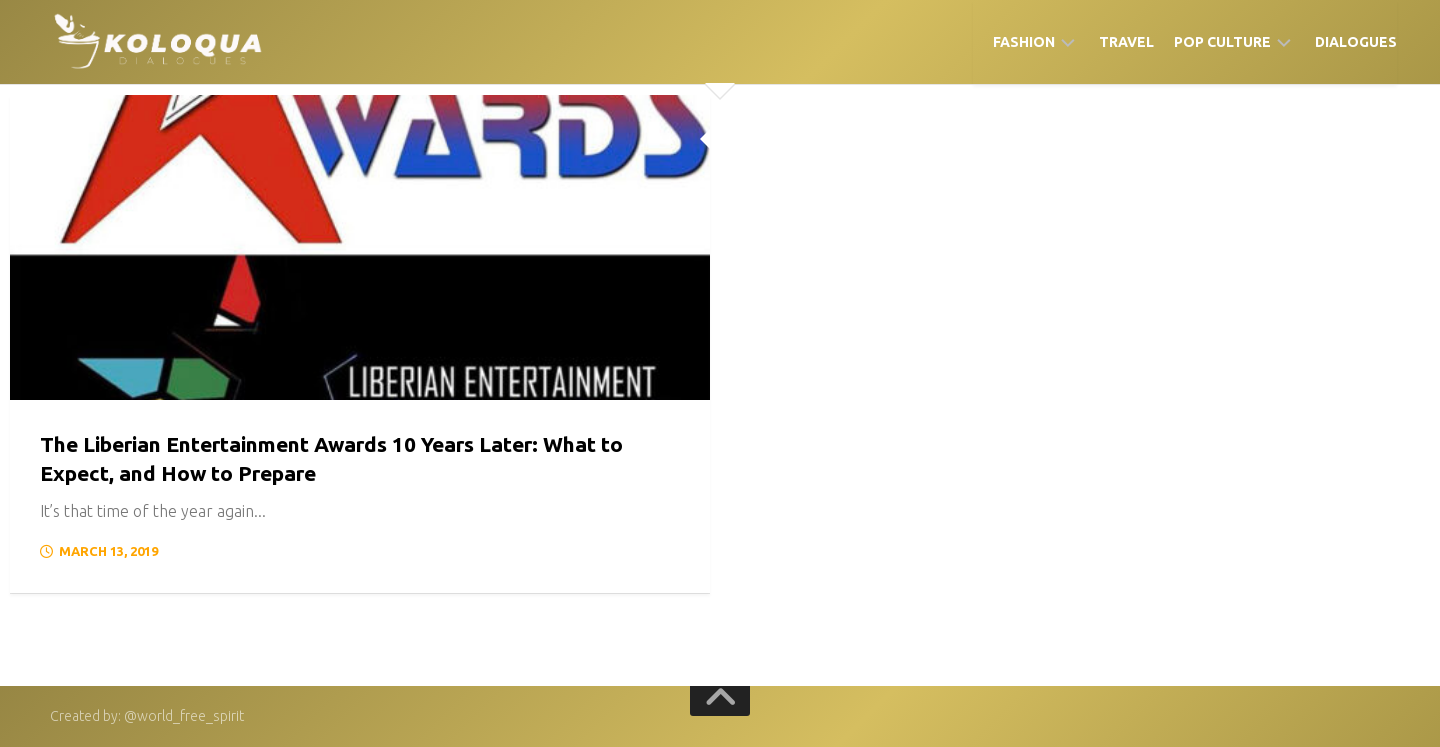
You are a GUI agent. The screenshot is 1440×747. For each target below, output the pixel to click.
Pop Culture (1222, 42)
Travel (1126, 42)
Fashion (1024, 42)
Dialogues (1356, 42)
